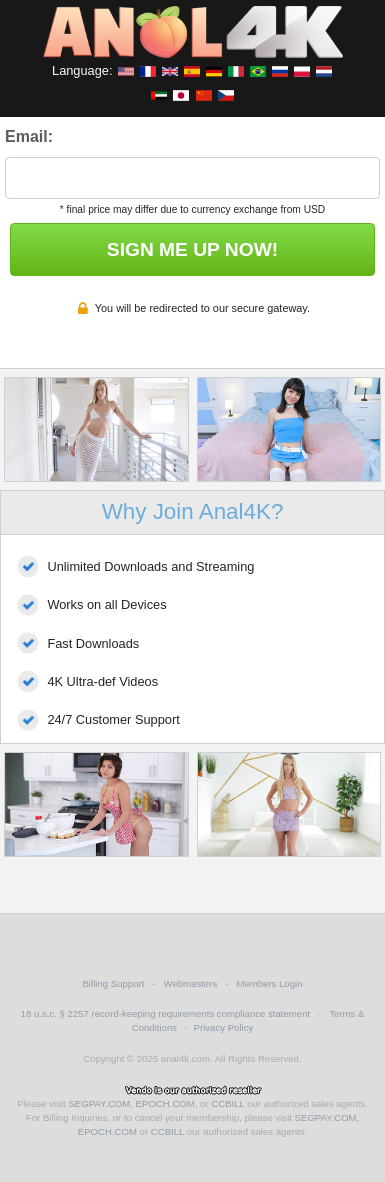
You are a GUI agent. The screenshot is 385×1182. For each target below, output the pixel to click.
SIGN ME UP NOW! (192, 249)
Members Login (269, 983)
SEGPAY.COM (99, 1103)
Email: (29, 136)
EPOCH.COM (165, 1103)
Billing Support (113, 983)
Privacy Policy (224, 1027)
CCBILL (227, 1103)
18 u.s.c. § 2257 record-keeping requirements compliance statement (166, 1013)
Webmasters (191, 983)
